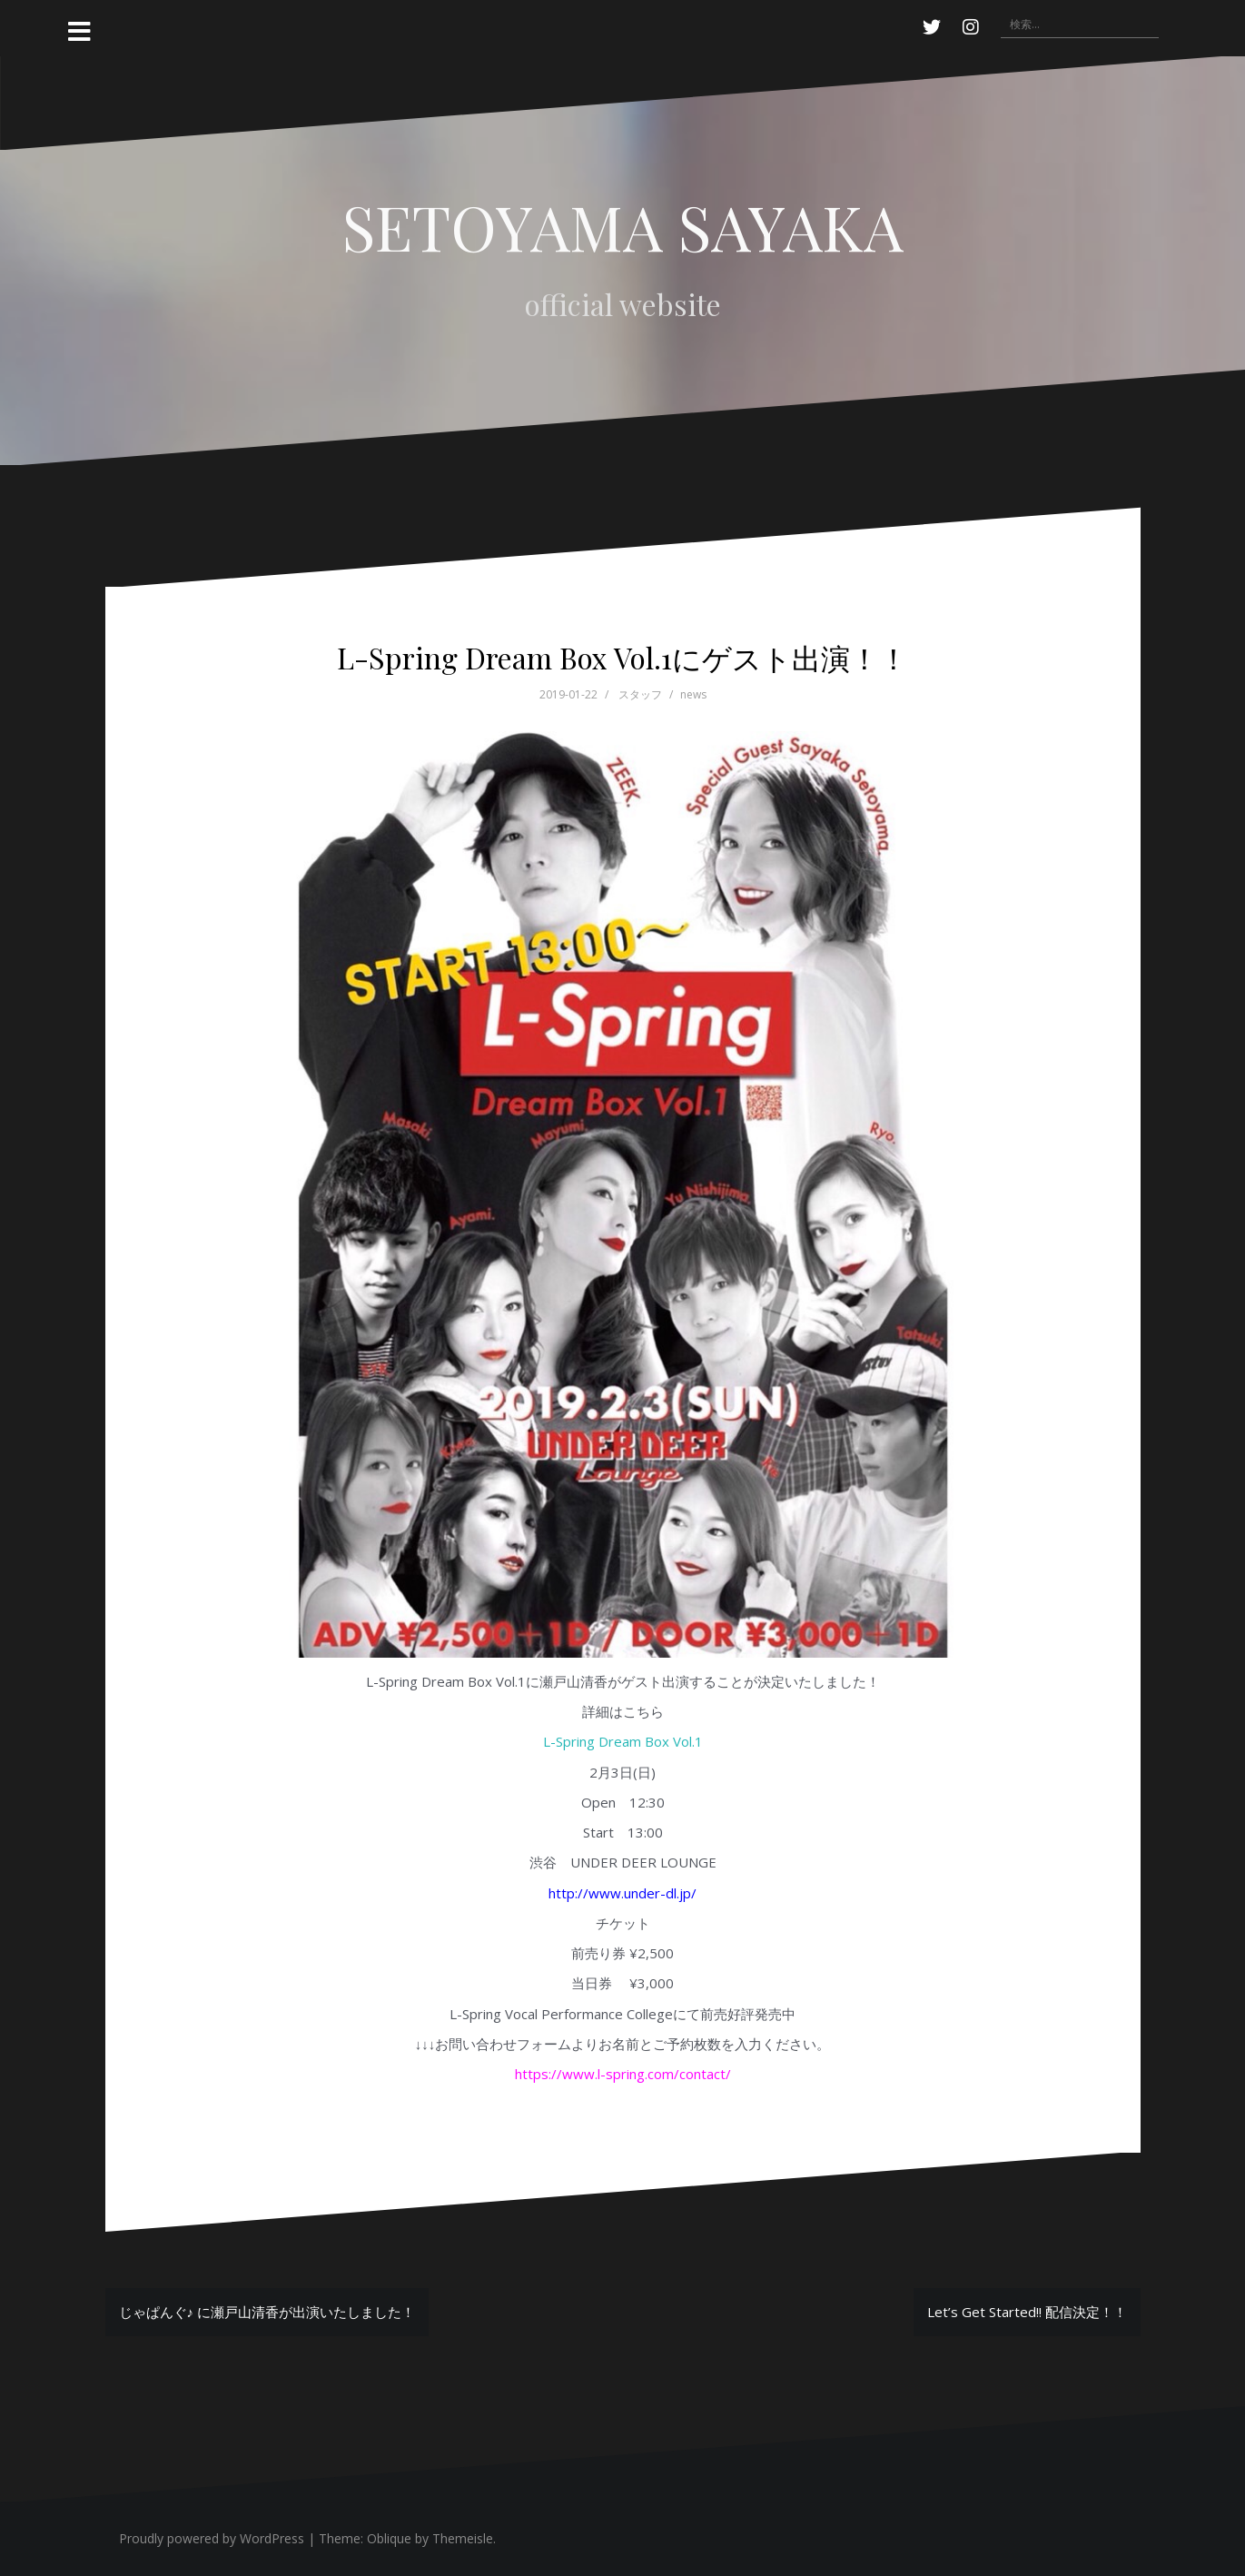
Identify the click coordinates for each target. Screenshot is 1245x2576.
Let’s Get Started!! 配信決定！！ (1027, 2312)
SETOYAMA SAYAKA (623, 225)
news (693, 694)
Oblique (389, 2538)
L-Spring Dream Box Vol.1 (623, 1741)
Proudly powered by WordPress (211, 2538)
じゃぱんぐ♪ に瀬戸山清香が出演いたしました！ (267, 2312)
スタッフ (640, 694)
